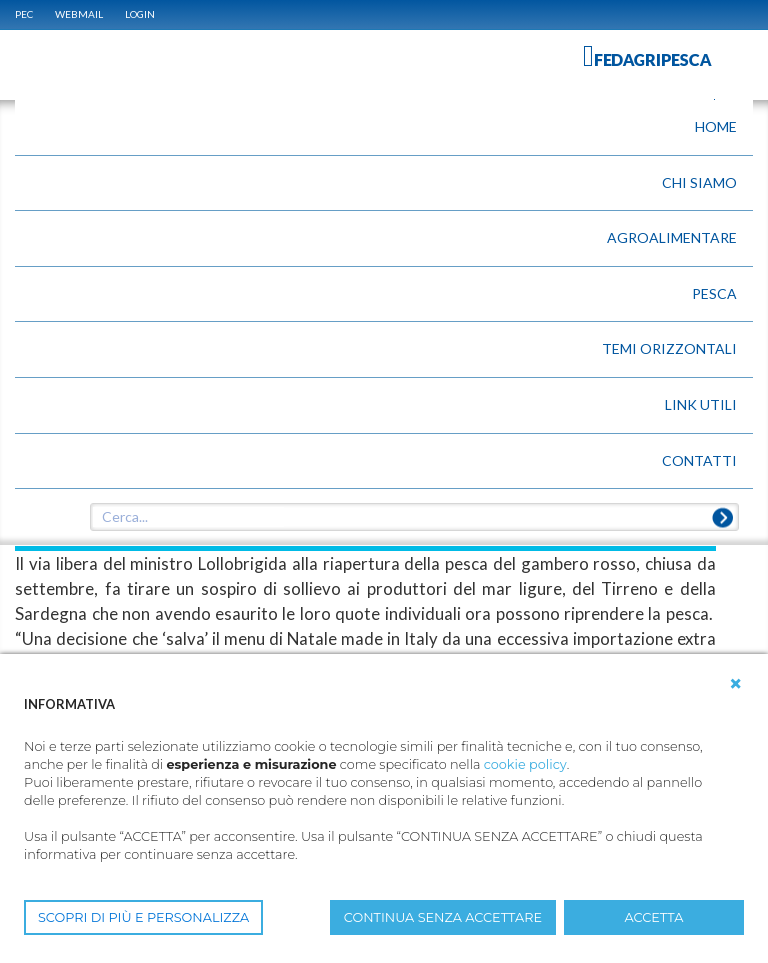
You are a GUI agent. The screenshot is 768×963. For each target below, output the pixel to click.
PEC (24, 14)
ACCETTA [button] (654, 917)
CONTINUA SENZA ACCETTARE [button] (443, 917)
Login (140, 14)
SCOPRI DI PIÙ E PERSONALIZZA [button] (143, 917)
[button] (736, 684)
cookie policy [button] (525, 764)
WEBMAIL (79, 14)
